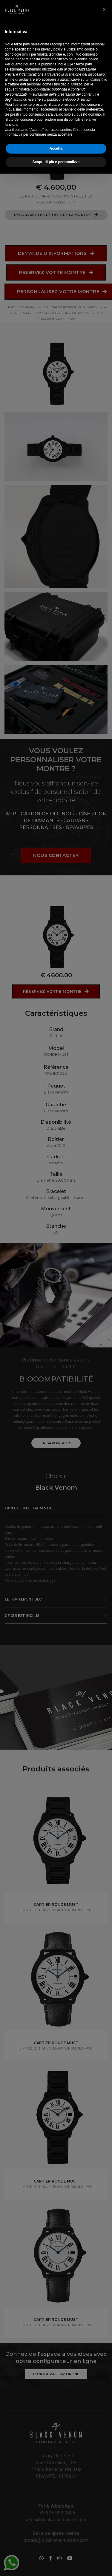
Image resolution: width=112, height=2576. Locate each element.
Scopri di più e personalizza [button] (55, 2564)
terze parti (84, 2467)
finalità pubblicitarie (34, 2492)
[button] (104, 2412)
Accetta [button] (56, 2551)
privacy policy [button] (51, 2452)
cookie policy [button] (87, 2462)
